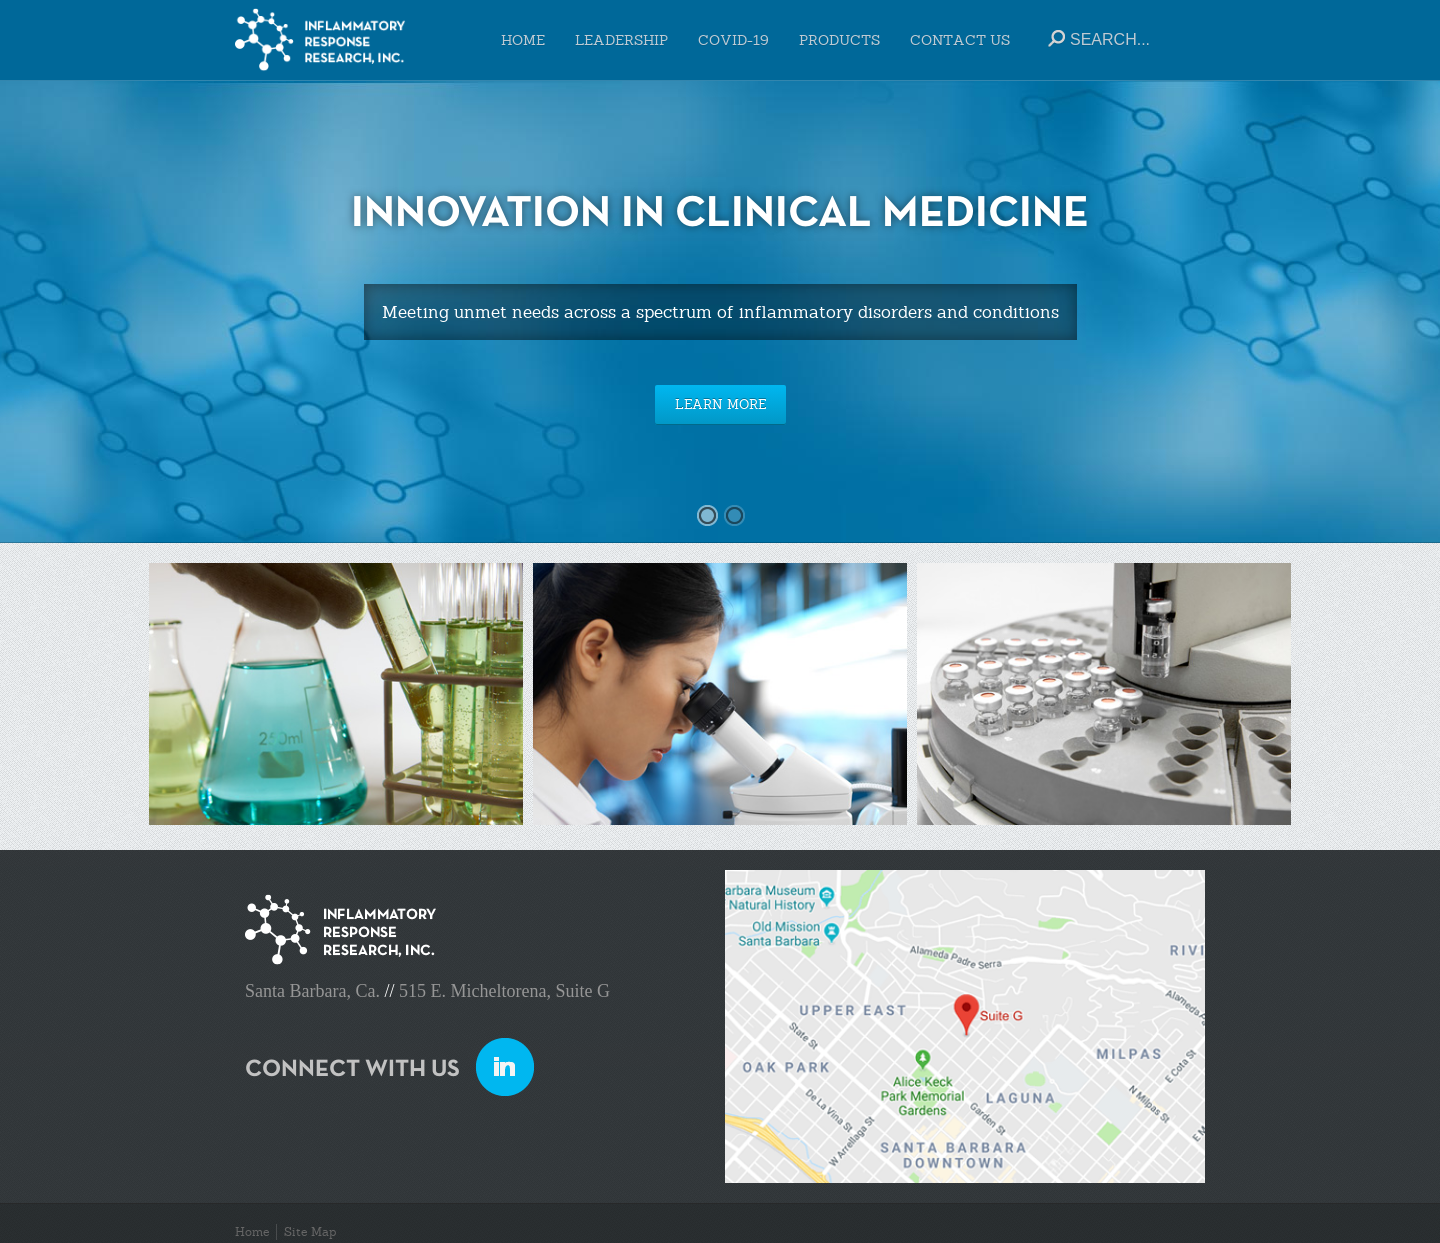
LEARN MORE (720, 404)
